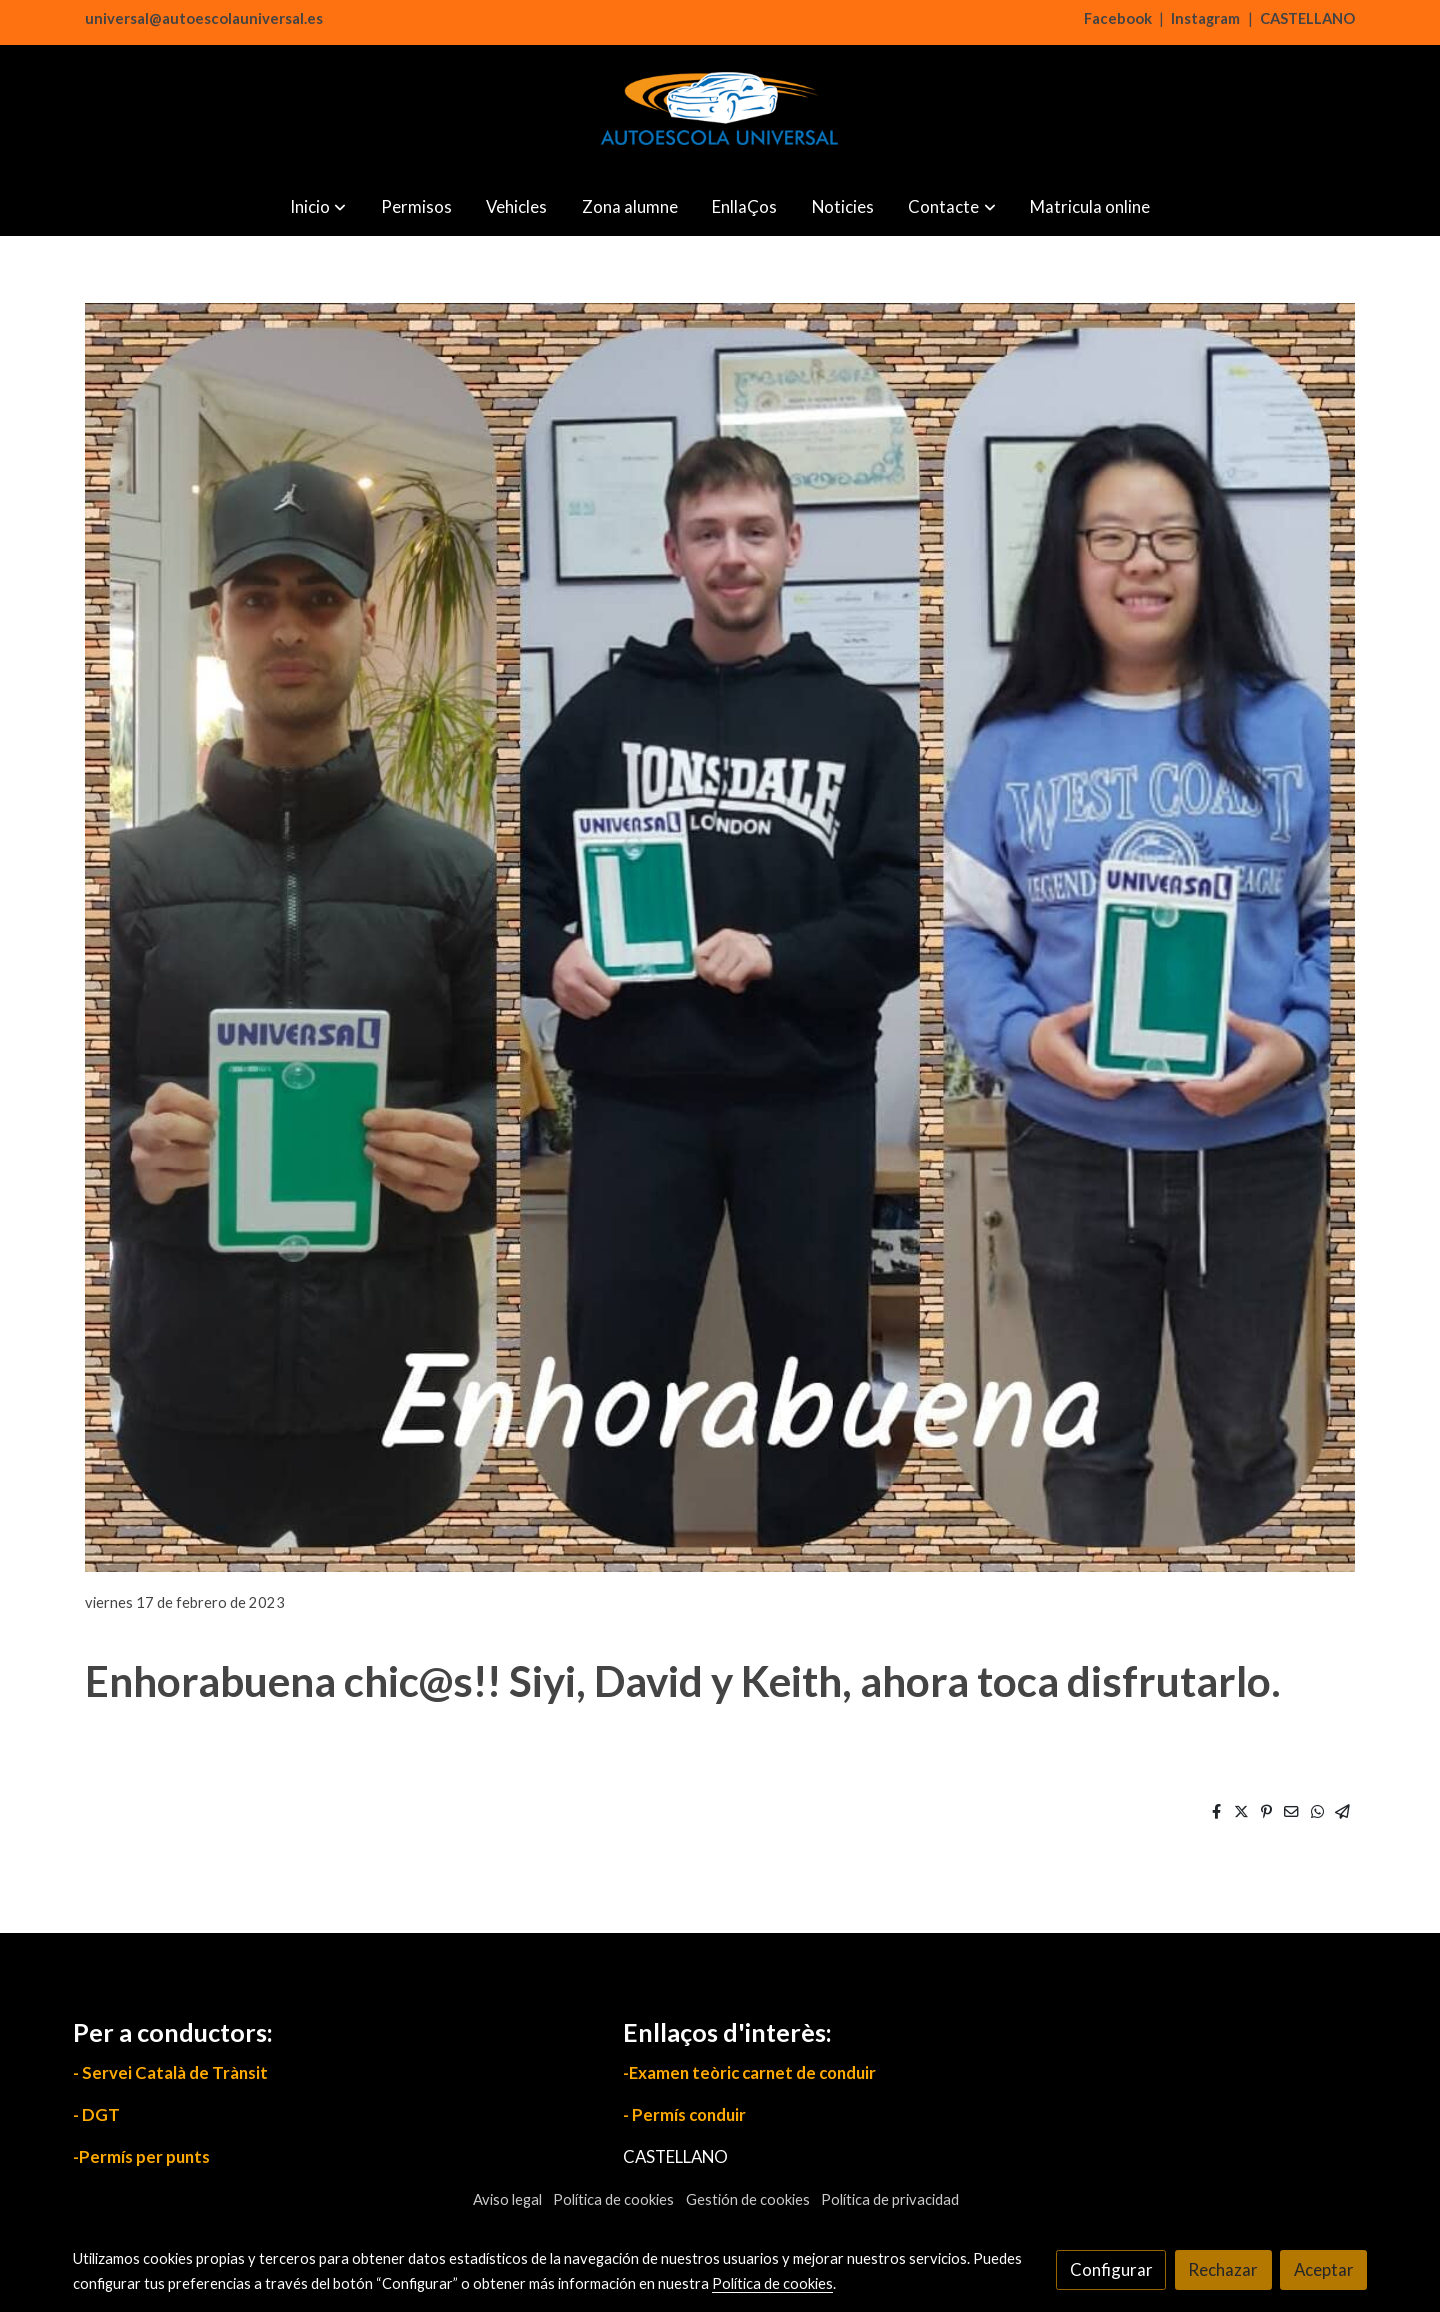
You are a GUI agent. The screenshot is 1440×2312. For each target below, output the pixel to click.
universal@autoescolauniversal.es (204, 18)
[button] (318, 206)
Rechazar (1223, 2269)
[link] (720, 111)
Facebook (1118, 18)
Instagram (1205, 18)
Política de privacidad (890, 2199)
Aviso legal (507, 2199)
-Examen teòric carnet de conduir (749, 2072)
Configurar (1111, 2269)
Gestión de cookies (748, 2199)
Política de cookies (613, 2199)
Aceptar (1324, 2269)
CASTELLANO (1307, 18)
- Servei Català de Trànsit (170, 2072)
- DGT (96, 2114)
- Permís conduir (684, 2114)
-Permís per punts (141, 2156)
